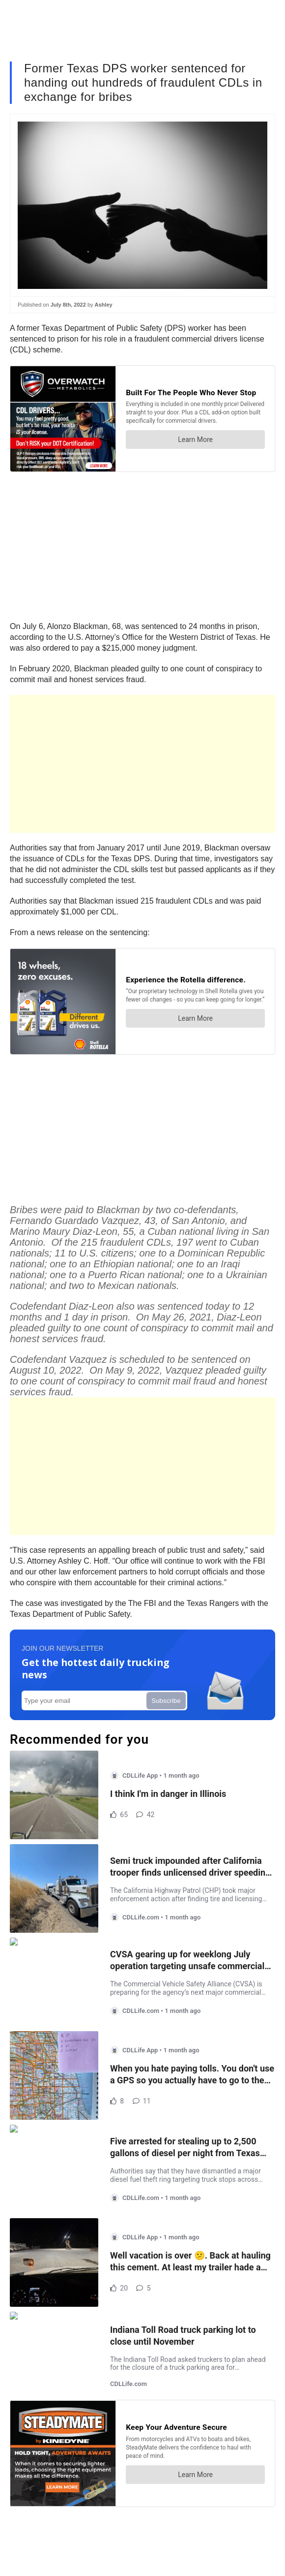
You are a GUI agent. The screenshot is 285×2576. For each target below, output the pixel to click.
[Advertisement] (142, 764)
